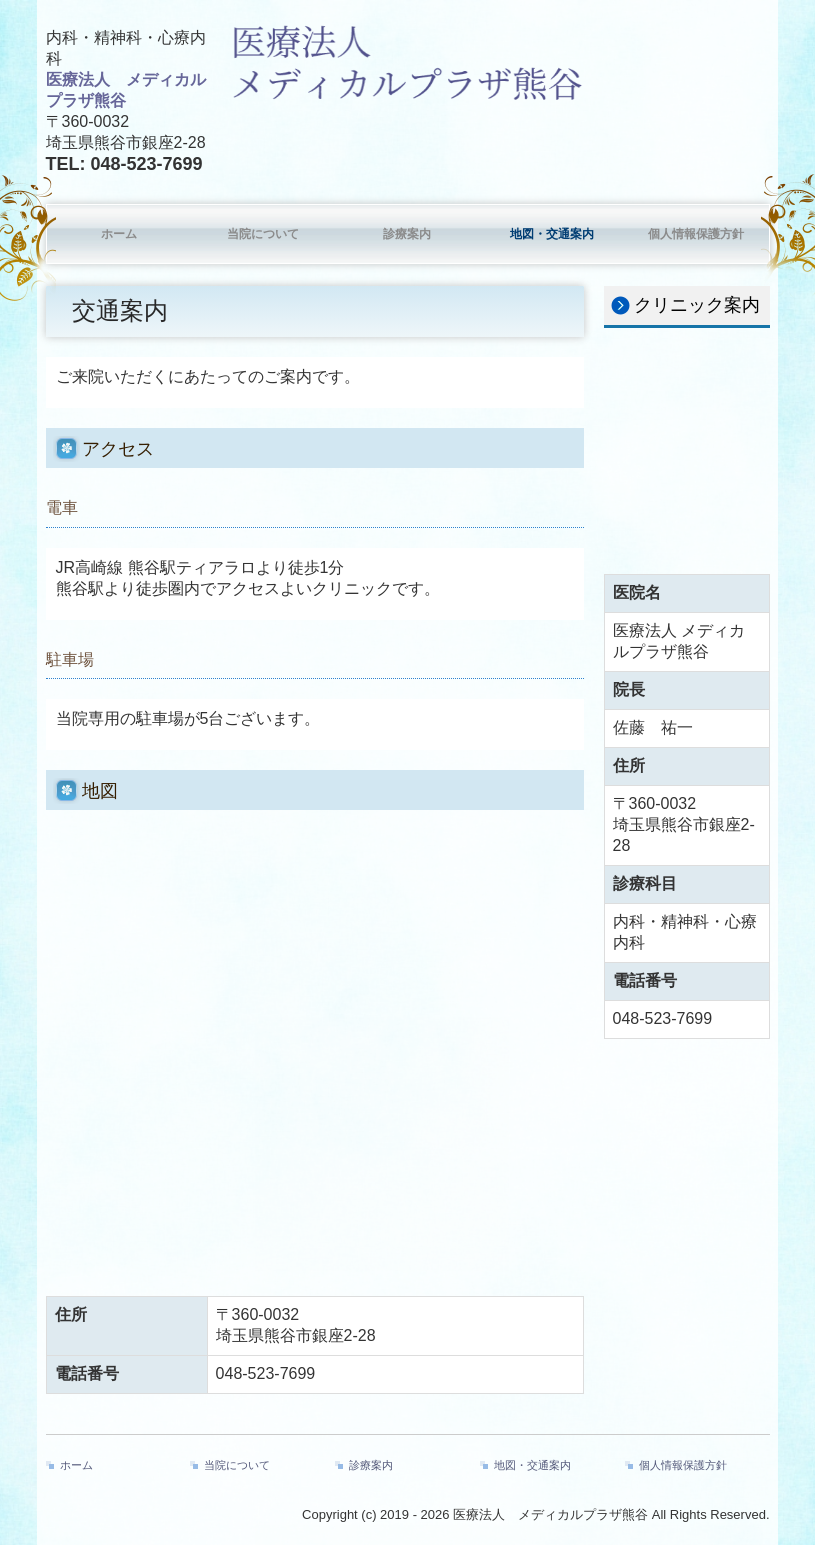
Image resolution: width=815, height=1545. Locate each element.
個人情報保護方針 (696, 234)
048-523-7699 (147, 164)
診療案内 (407, 234)
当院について (263, 234)
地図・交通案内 (552, 234)
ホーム (119, 234)
